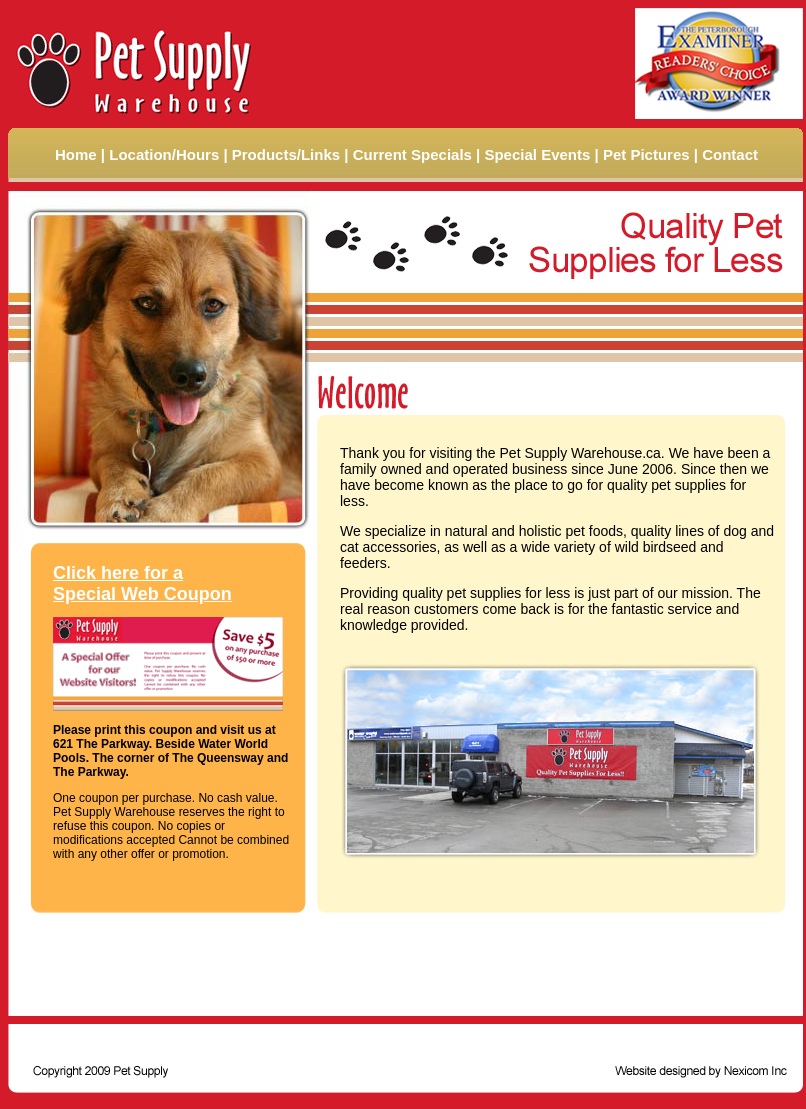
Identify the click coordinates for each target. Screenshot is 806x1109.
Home (76, 154)
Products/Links (286, 154)
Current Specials (412, 154)
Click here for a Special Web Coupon (142, 583)
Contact (730, 154)
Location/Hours (164, 154)
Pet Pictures (646, 154)
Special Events (537, 154)
